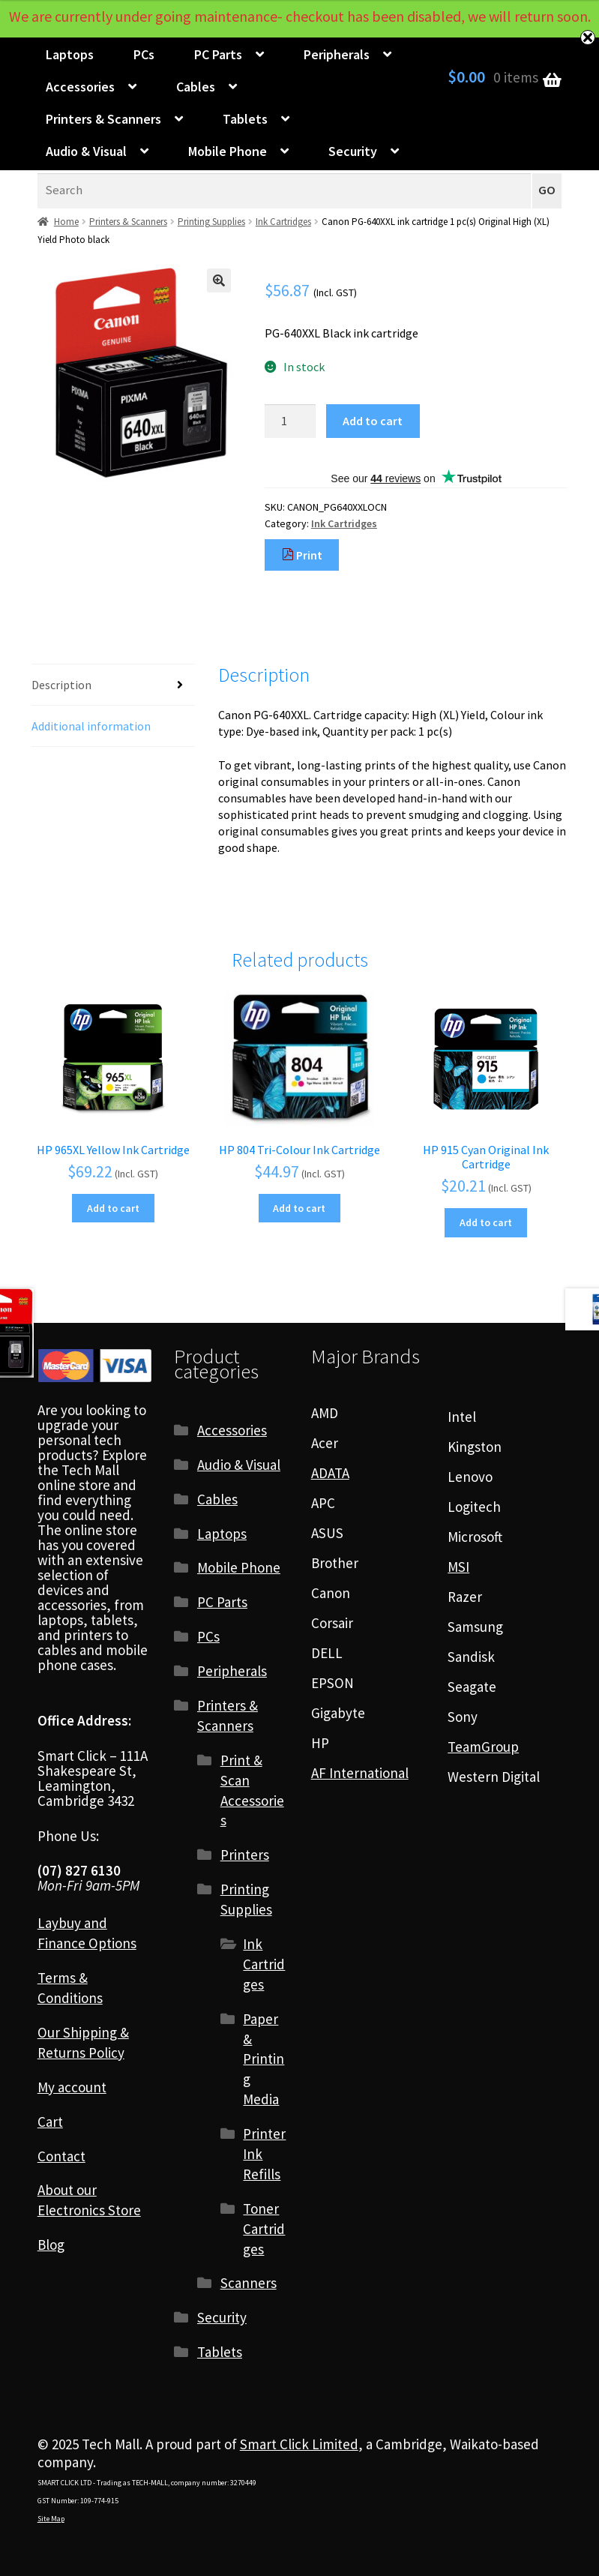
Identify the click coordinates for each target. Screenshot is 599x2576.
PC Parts (218, 54)
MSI (458, 1567)
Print (302, 554)
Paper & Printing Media (263, 2059)
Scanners (248, 2283)
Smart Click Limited (299, 2444)
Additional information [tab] (91, 725)
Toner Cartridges (264, 2229)
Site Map (50, 2519)
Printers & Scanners (103, 118)
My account (71, 2087)
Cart (50, 2122)
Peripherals (337, 54)
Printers (244, 1855)
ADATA (330, 1473)
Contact (61, 2156)
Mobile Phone (227, 151)
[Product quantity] (290, 421)
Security (352, 151)
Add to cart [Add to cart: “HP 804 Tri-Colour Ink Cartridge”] (299, 1208)
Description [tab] (61, 684)
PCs (143, 54)
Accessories (80, 86)
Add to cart (373, 420)
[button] (219, 280)
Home (66, 221)
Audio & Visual (86, 151)
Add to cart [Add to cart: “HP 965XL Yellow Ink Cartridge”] (113, 1208)
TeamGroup (483, 1747)
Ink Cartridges (283, 221)
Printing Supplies (211, 221)
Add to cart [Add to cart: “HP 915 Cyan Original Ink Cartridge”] (486, 1222)
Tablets (245, 118)
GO (547, 190)
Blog (50, 2245)
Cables (195, 86)
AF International (360, 1773)
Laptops (70, 54)
